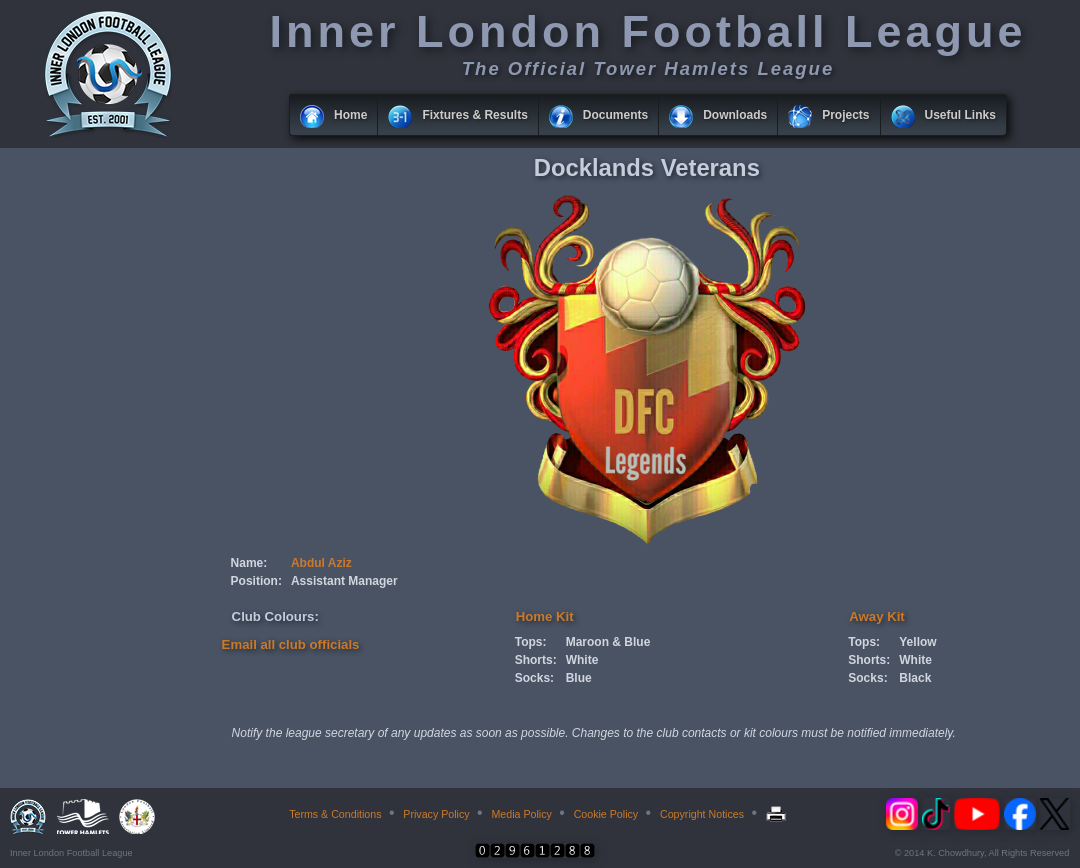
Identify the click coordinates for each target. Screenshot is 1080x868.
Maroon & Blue (608, 642)
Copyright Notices (702, 814)
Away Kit (876, 616)
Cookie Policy (606, 814)
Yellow (917, 642)
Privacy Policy (436, 814)
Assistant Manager (344, 581)
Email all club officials (291, 644)
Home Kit (545, 616)
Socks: (534, 678)
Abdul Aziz (321, 563)
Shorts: (536, 660)
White (582, 660)
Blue (579, 678)
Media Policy (521, 814)
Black (915, 678)
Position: (256, 581)
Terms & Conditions (335, 814)
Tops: (531, 642)
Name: (249, 563)
